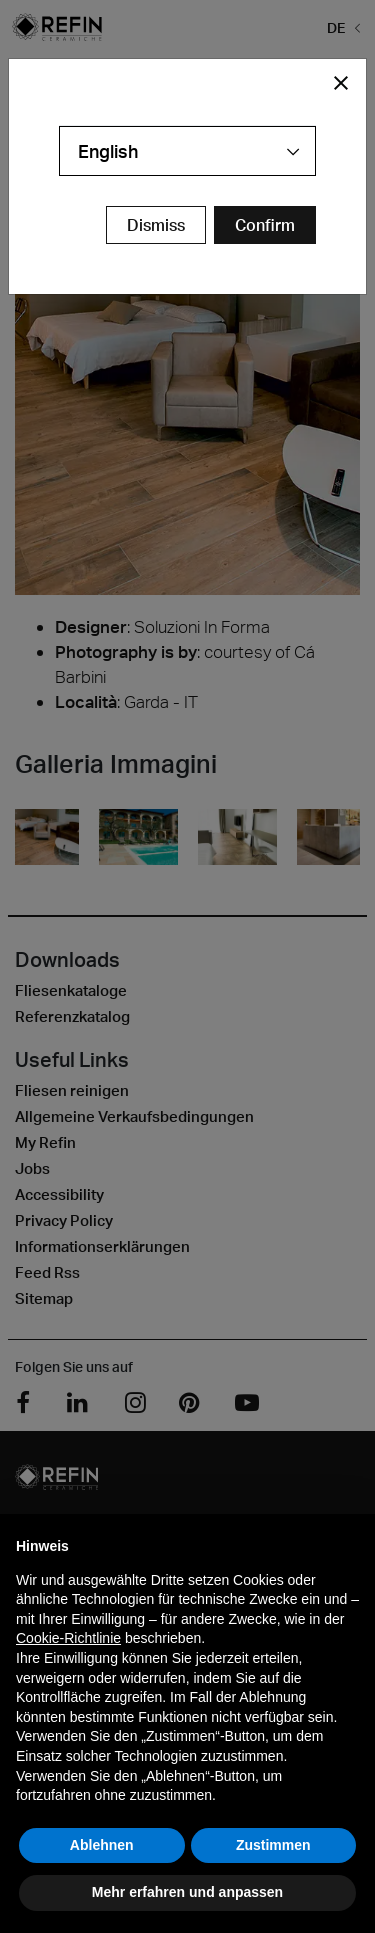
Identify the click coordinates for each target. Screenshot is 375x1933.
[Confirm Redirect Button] (265, 225)
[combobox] (187, 151)
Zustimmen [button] (273, 1845)
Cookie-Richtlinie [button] (68, 1638)
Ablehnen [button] (102, 1845)
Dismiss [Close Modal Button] (156, 225)
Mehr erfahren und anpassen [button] (187, 1892)
